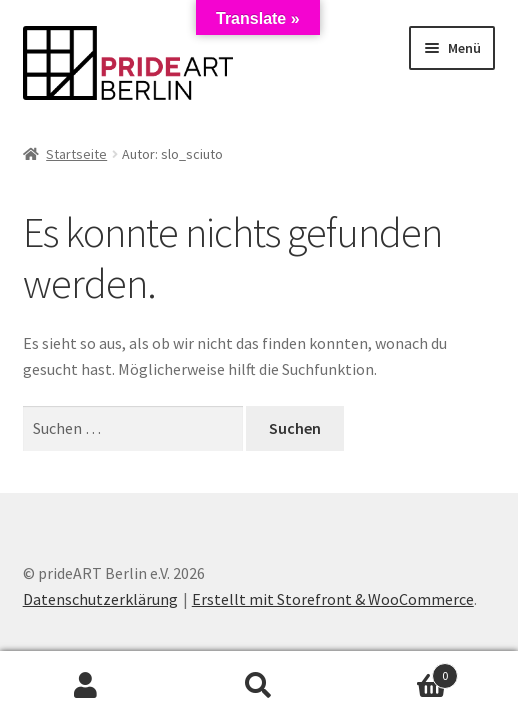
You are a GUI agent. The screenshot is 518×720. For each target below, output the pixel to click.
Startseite (76, 154)
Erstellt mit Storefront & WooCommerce (333, 599)
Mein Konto (86, 686)
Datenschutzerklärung (100, 599)
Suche (259, 686)
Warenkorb (401, 671)
